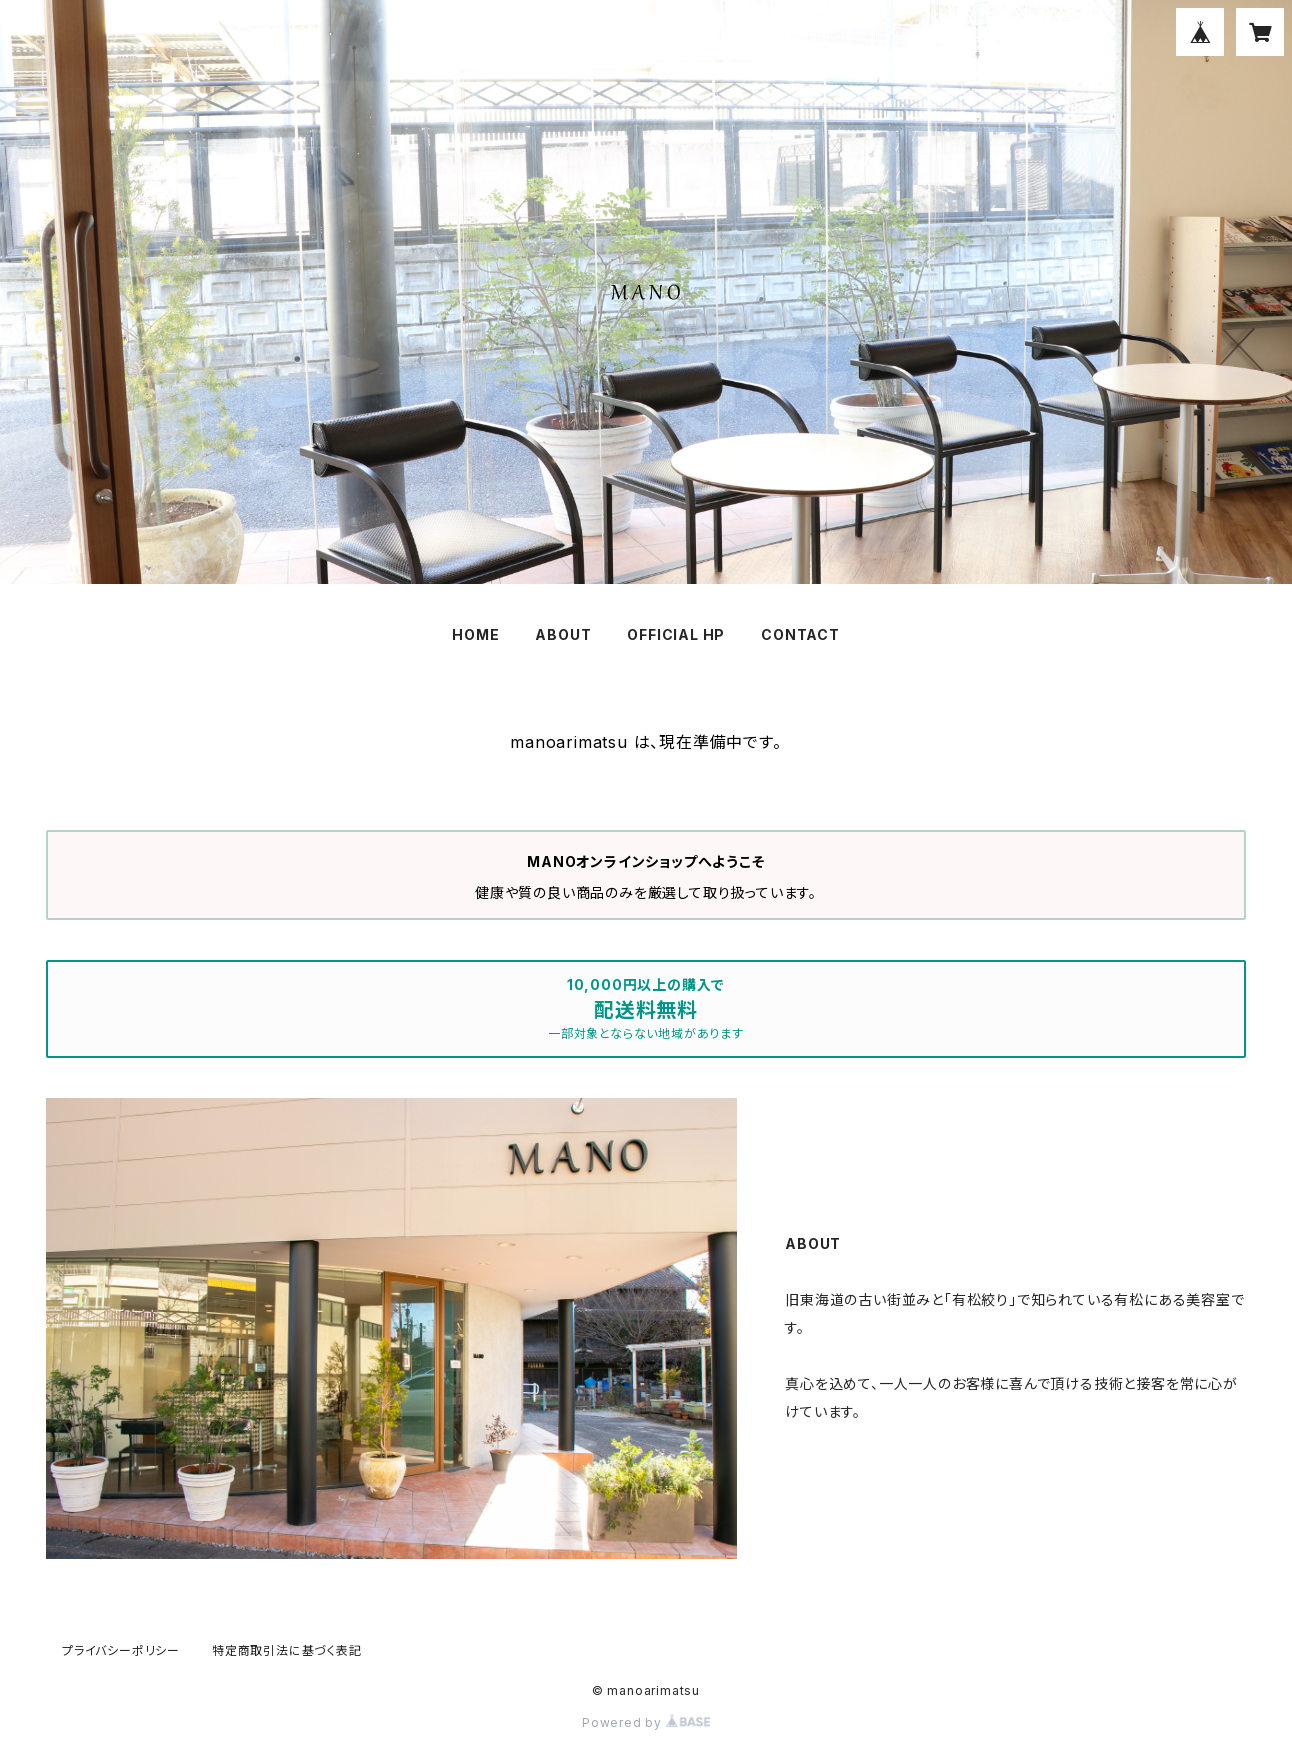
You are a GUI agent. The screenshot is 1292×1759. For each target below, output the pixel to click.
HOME (475, 634)
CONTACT (800, 634)
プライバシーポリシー (121, 1650)
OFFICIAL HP (676, 634)
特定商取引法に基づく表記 (287, 1650)
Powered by (646, 1722)
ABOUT (563, 634)
